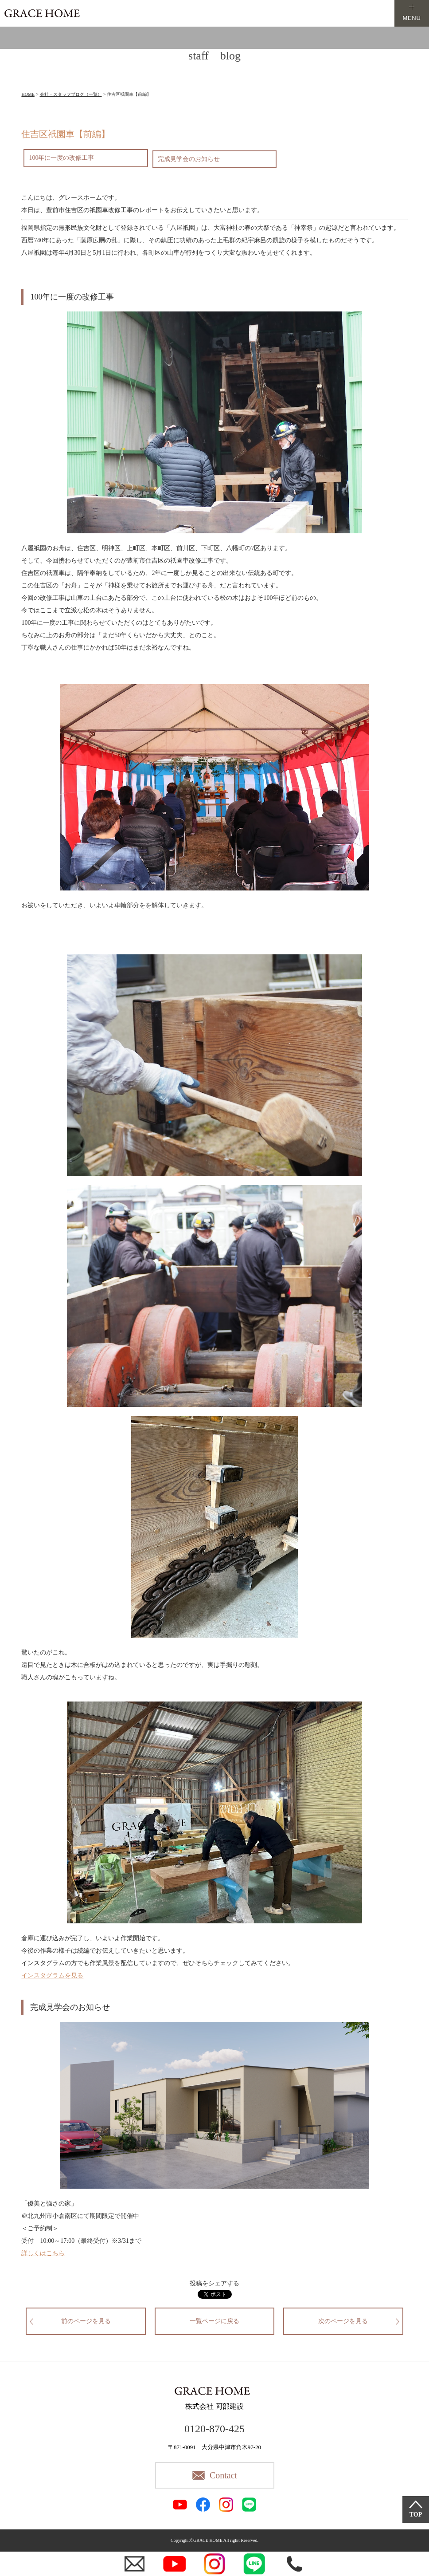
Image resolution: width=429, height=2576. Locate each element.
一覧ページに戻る (214, 2321)
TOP (416, 2514)
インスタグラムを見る (52, 1975)
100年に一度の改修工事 (61, 157)
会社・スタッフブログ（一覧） (71, 94)
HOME (27, 94)
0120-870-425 (214, 2428)
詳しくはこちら (43, 2253)
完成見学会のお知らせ (189, 159)
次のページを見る (343, 2321)
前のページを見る (86, 2321)
